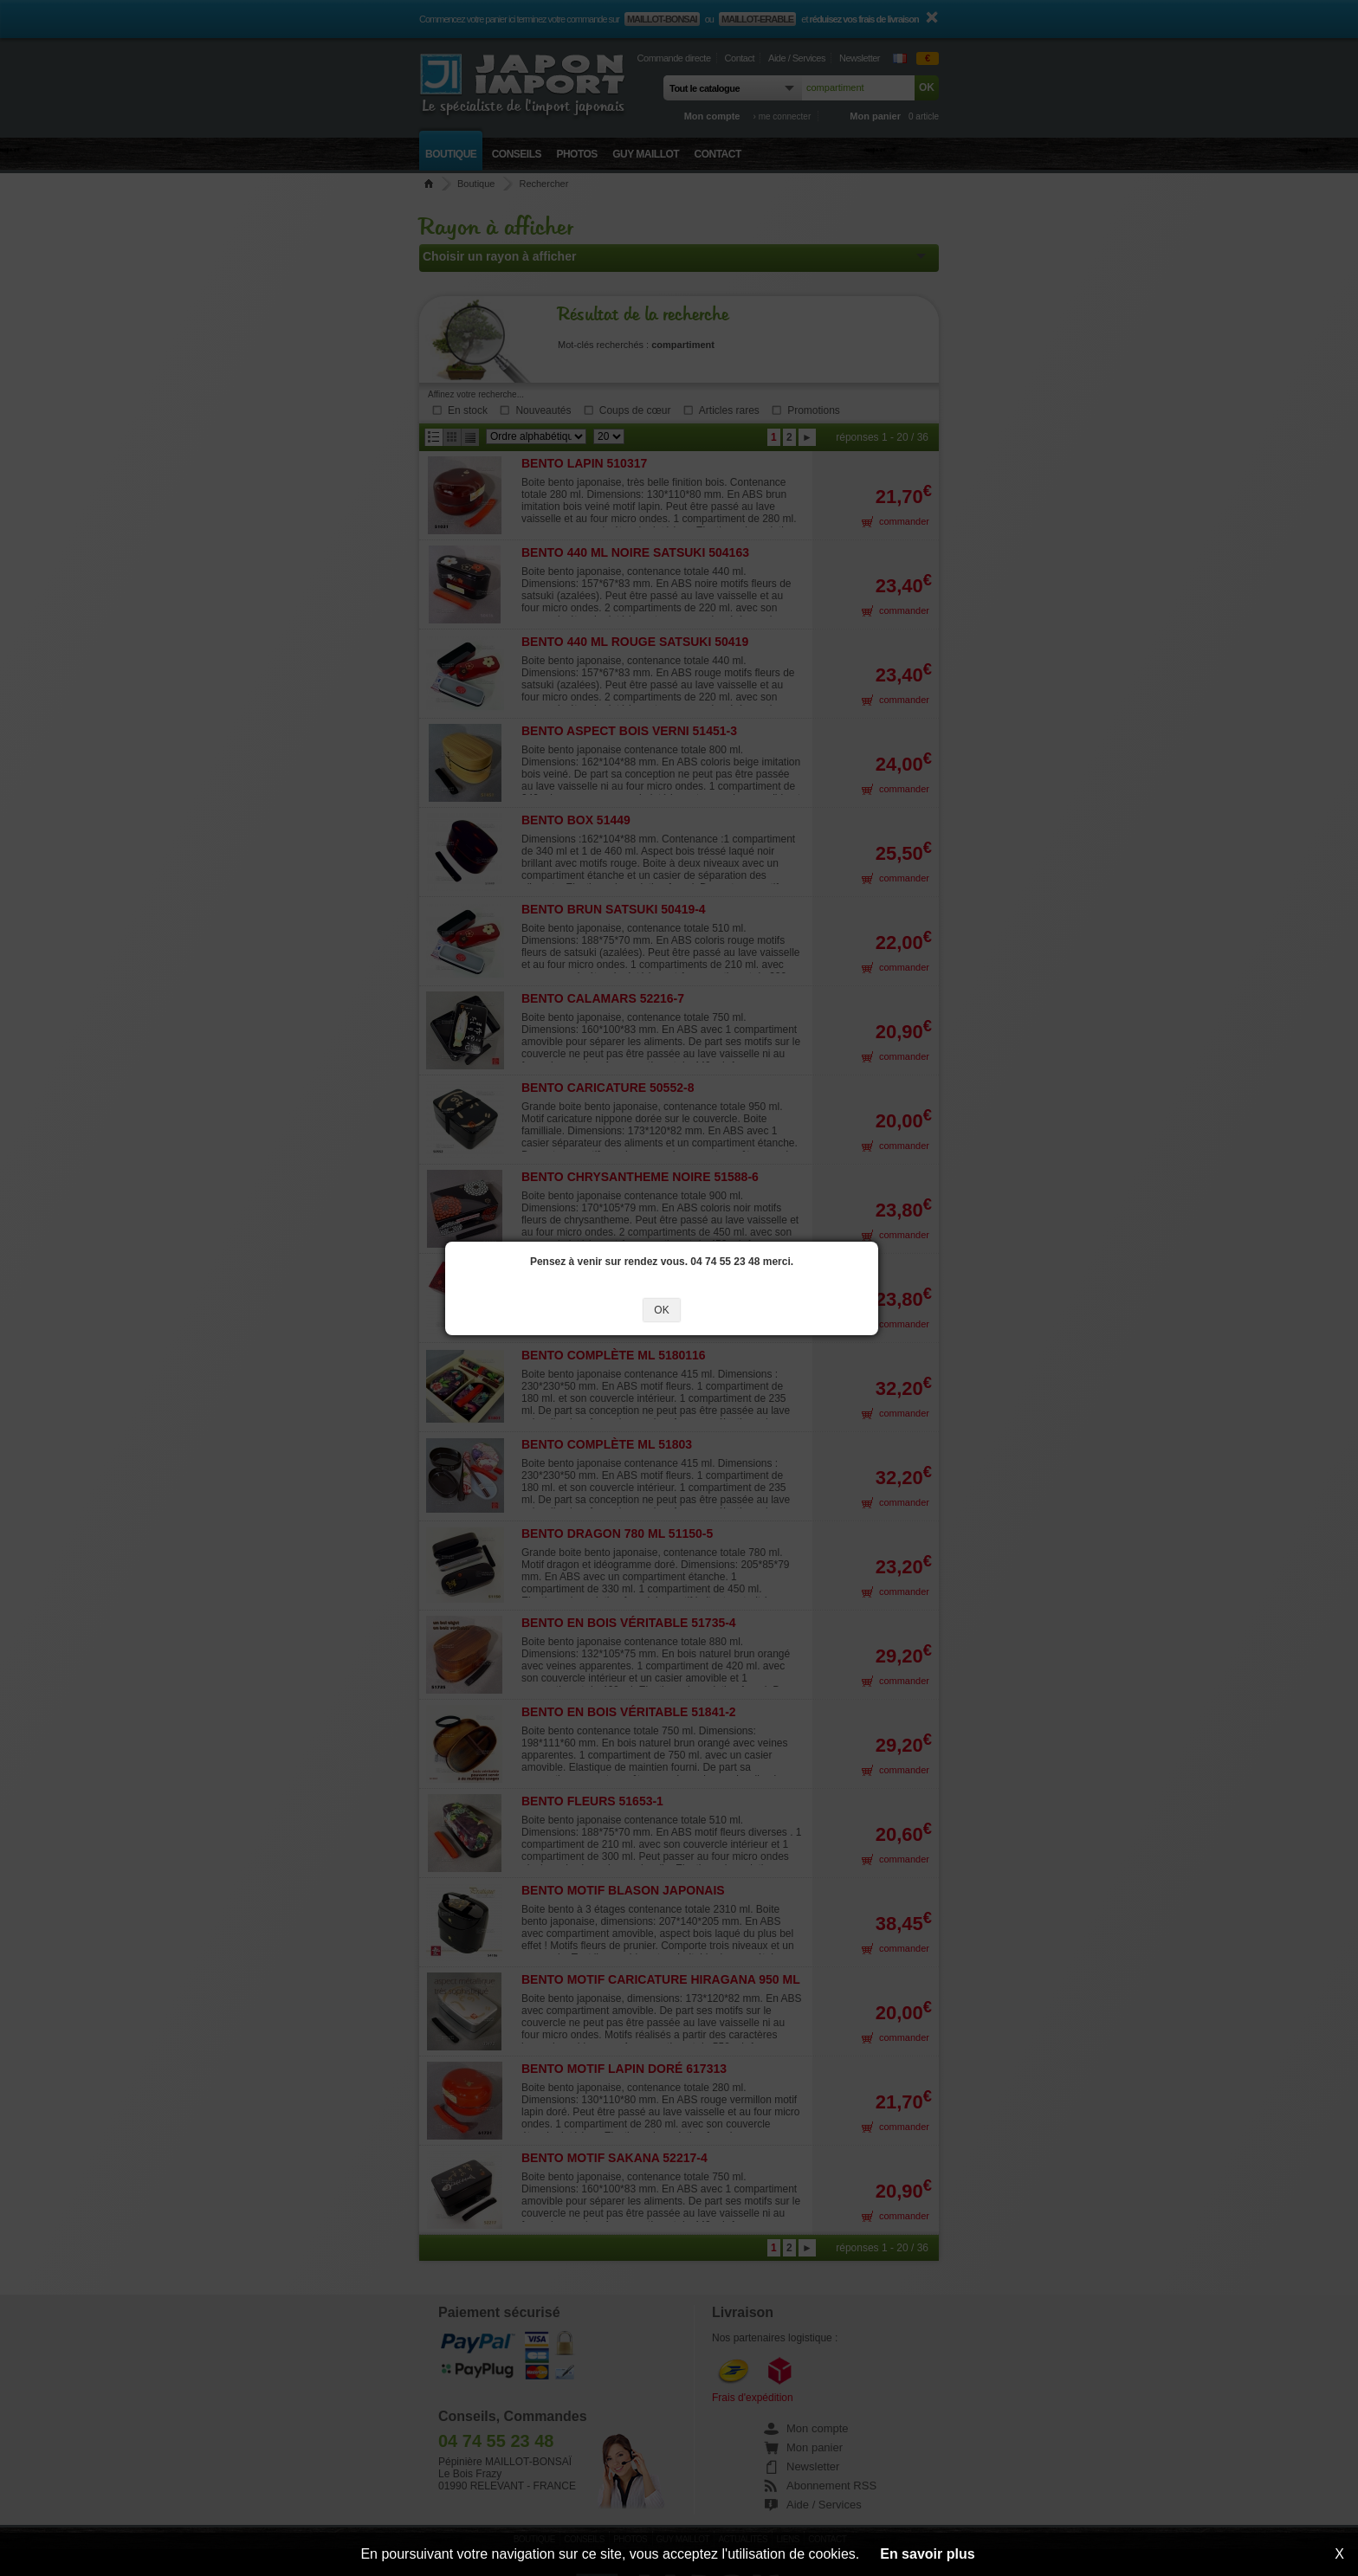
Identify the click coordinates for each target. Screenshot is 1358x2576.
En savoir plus (927, 2554)
